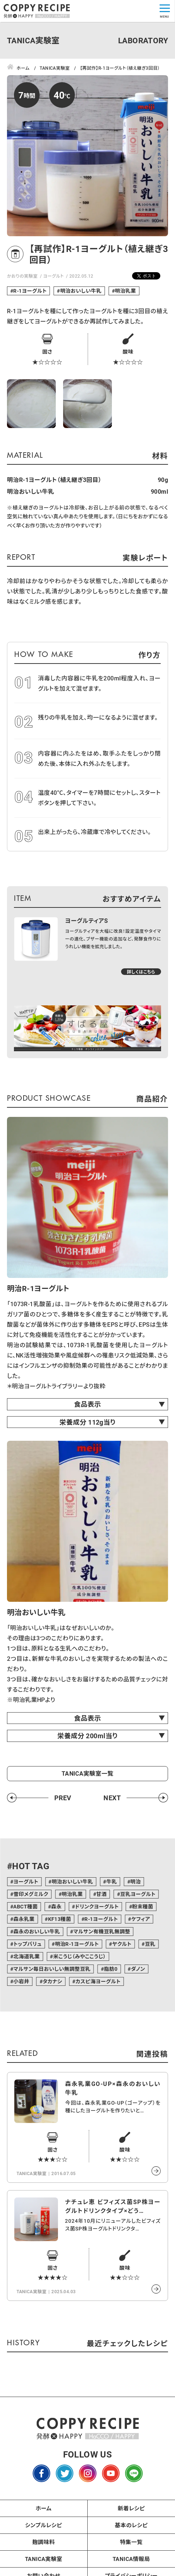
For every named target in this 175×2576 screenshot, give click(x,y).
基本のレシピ (131, 2525)
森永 (56, 1906)
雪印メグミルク (30, 1893)
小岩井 (21, 1981)
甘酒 (101, 1893)
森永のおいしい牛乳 (36, 1931)
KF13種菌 (59, 1918)
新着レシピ (131, 2508)
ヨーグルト (53, 276)
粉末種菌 (142, 1906)
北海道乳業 (26, 1956)
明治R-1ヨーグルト (77, 1943)
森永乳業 (23, 1918)
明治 (135, 1881)
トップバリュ (27, 1943)
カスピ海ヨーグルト (98, 1981)
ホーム (44, 2508)
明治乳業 (125, 290)
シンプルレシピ (43, 2525)
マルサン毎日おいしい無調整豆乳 (51, 1968)
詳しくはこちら (141, 972)
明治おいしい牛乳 (81, 290)
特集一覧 (131, 2542)
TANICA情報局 (131, 2558)
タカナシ (52, 1981)
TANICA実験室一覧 (87, 1773)
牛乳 (111, 1881)
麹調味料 (43, 2542)
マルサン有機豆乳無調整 (101, 1931)
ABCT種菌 (25, 1906)
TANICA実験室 (43, 2558)
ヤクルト (121, 1943)
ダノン (138, 1968)
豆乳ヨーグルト (138, 1893)
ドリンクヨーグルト (97, 1906)
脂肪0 (110, 1968)
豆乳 (150, 1943)
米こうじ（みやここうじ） (79, 1956)
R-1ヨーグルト (30, 290)
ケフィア (140, 1918)
